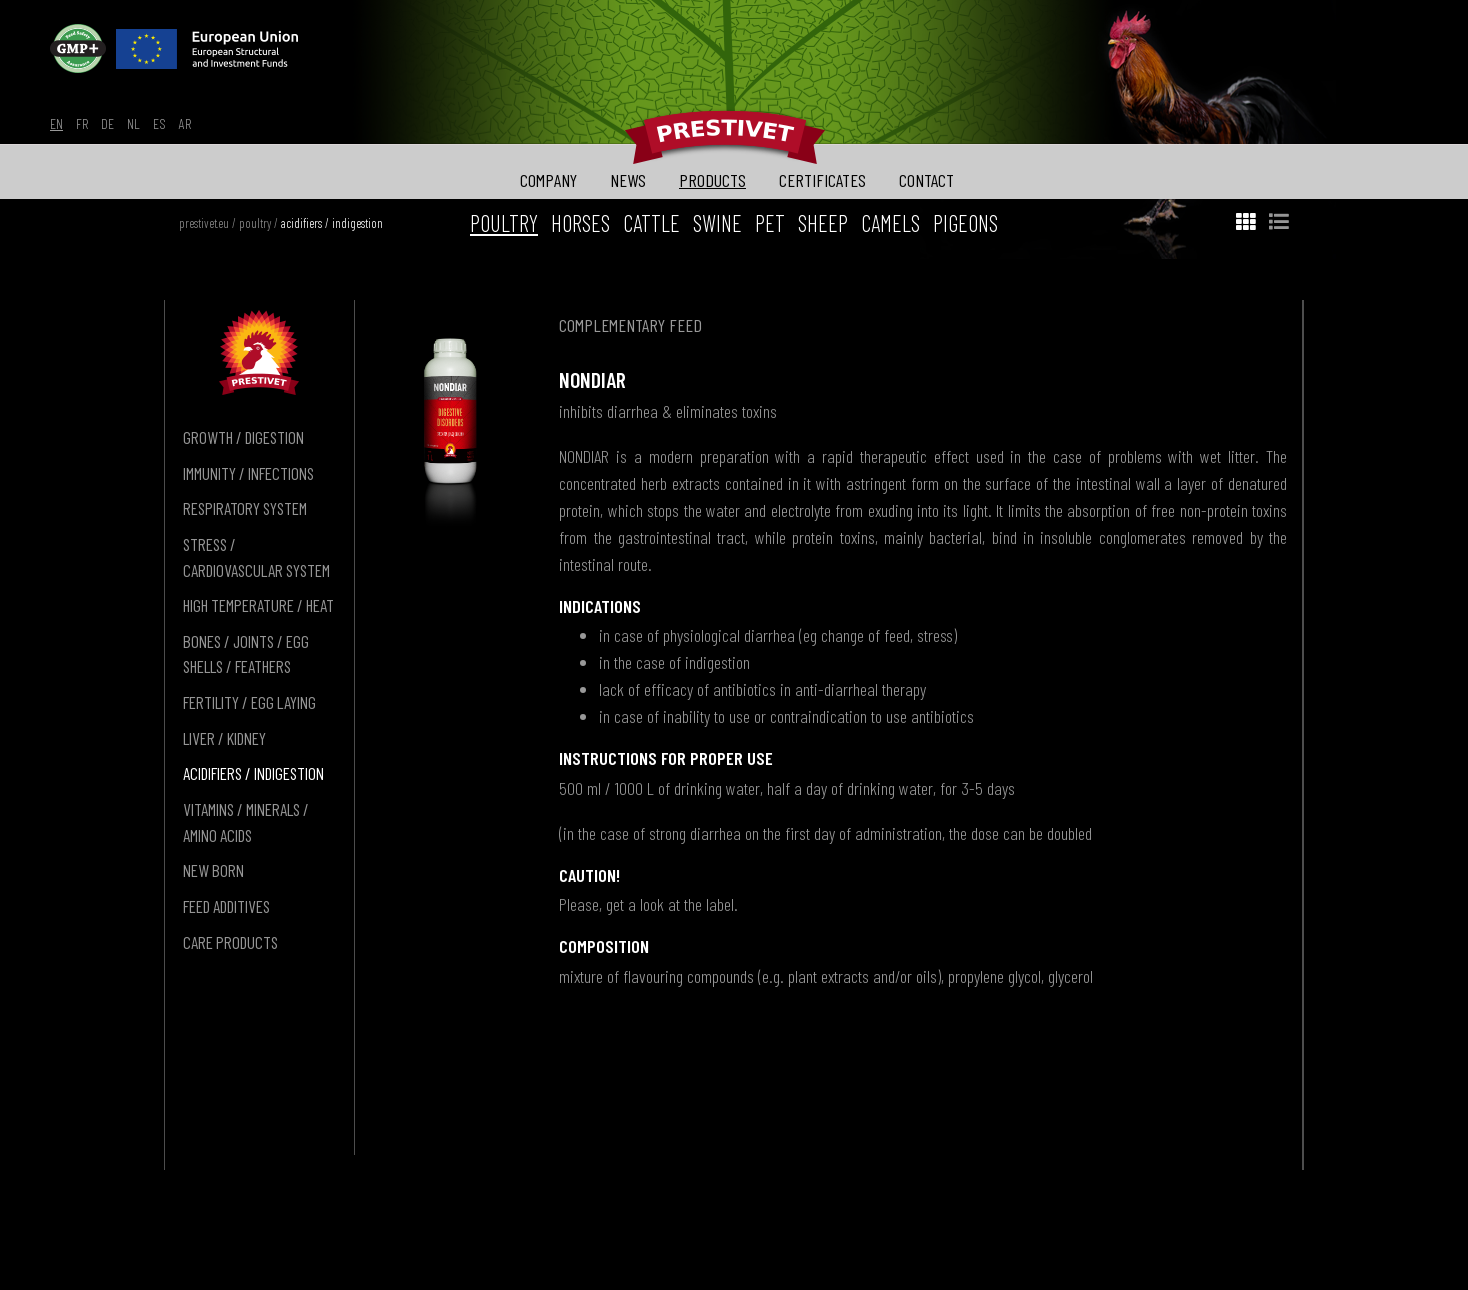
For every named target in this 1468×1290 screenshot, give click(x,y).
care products (230, 942)
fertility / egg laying (249, 702)
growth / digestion (243, 437)
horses (580, 223)
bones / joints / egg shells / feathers (246, 654)
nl (133, 123)
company (548, 180)
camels (890, 223)
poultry (255, 223)
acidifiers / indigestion (332, 223)
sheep (823, 223)
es (159, 123)
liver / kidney (224, 738)
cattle (651, 223)
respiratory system (245, 508)
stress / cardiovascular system (256, 557)
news (628, 180)
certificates (822, 180)
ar (185, 123)
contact (926, 180)
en (56, 123)
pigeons (965, 223)
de (107, 123)
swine (717, 223)
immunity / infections (248, 473)
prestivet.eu (204, 223)
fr (82, 123)
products (712, 180)
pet (770, 223)
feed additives (226, 906)
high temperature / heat (258, 605)
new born (213, 870)
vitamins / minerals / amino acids (246, 822)
